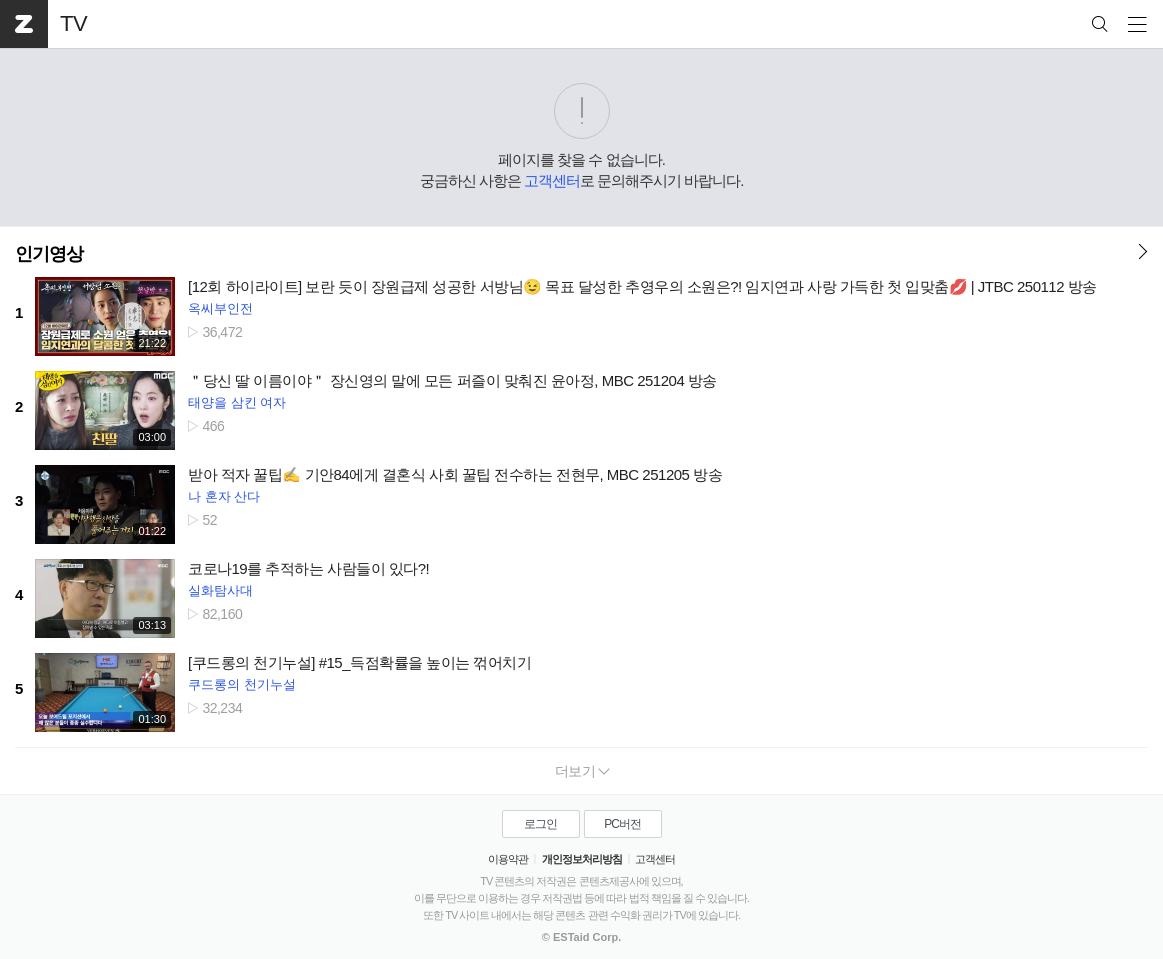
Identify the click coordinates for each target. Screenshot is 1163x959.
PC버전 (622, 824)
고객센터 (552, 180)
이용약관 (508, 859)
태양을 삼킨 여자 (237, 402)
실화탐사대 (220, 590)
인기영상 (49, 254)
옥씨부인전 (220, 308)
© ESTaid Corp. (581, 937)
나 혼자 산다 (224, 496)
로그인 (540, 824)
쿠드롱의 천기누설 (242, 684)
